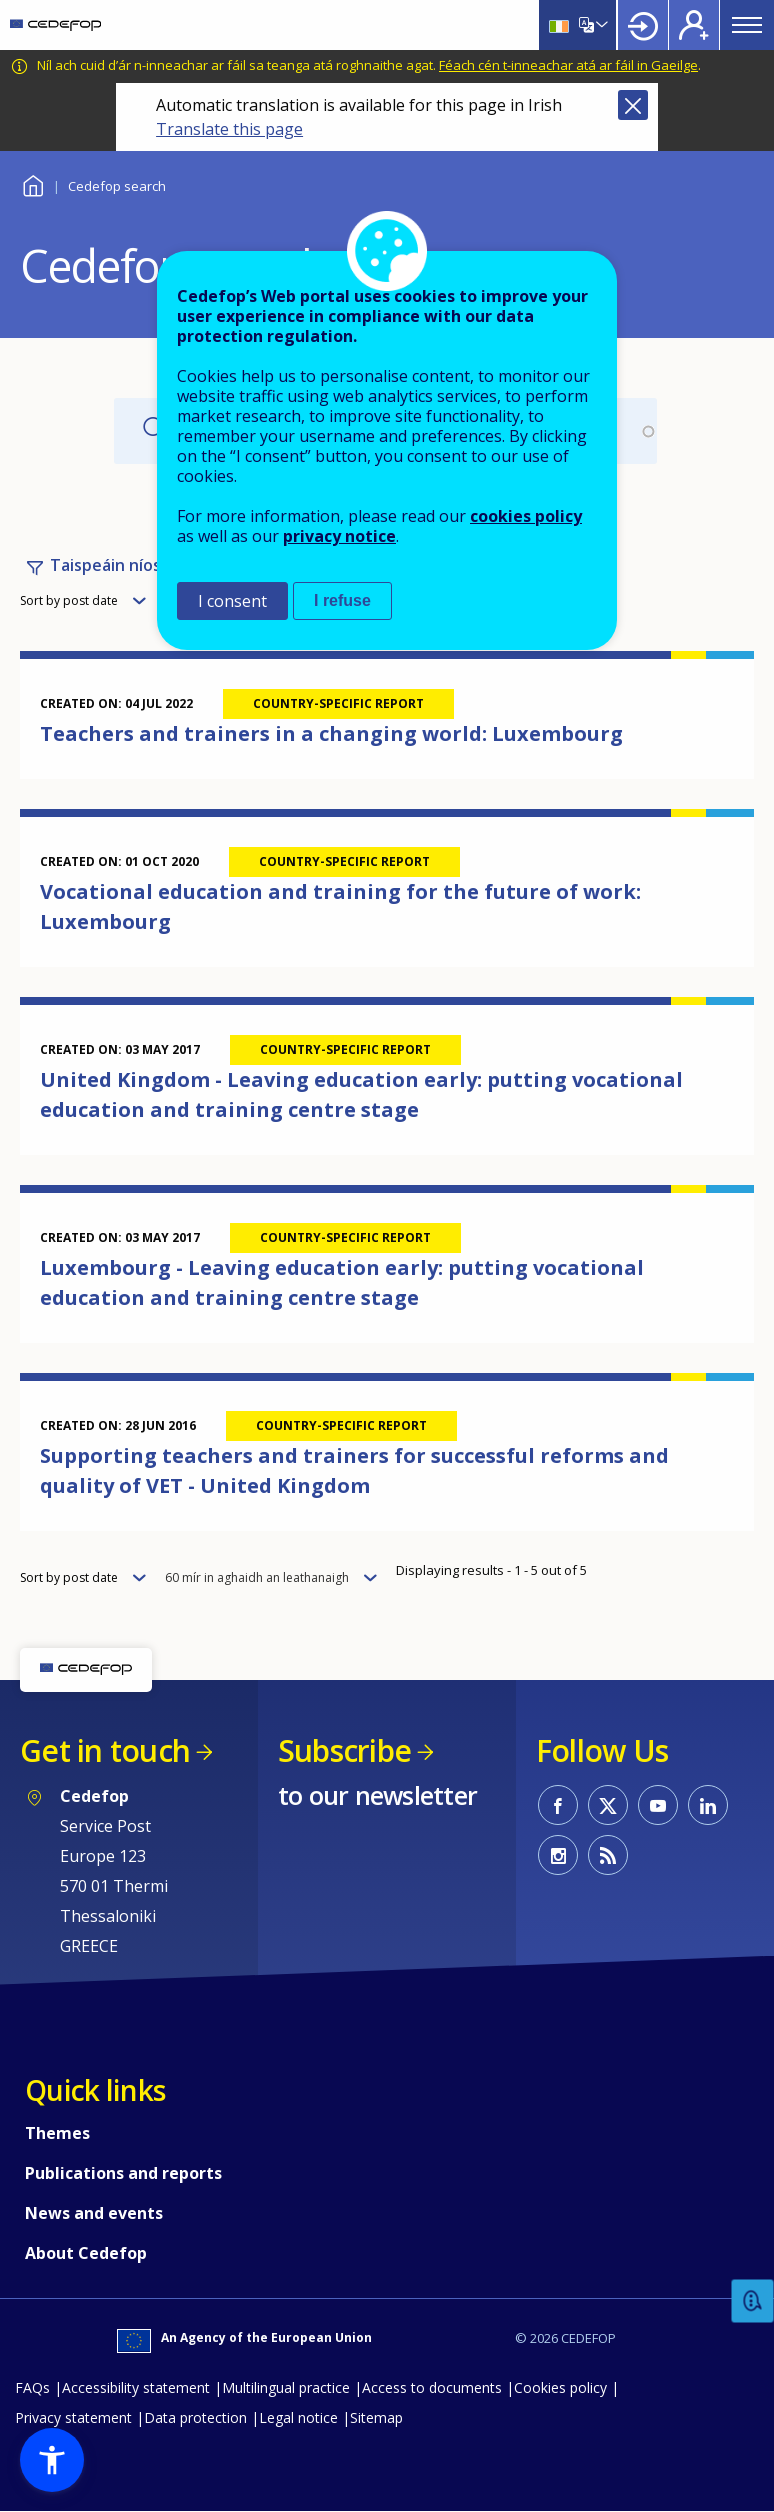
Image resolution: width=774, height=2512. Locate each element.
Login (643, 25)
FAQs (32, 2387)
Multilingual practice (286, 2387)
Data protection (195, 2417)
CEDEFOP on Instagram (558, 1855)
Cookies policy (560, 2387)
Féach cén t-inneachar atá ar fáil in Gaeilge (568, 65)
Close (633, 105)
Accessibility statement (136, 2387)
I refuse (342, 600)
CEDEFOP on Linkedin (708, 1805)
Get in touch (105, 1750)
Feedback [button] (753, 2301)
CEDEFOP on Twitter (608, 1805)
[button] (52, 2460)
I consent (232, 601)
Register (694, 25)
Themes (57, 2133)
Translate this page (229, 129)
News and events (94, 2213)
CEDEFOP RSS (608, 1855)
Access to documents (432, 2387)
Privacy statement (73, 2417)
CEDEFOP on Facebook (558, 1805)
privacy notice (339, 536)
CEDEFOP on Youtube (658, 1805)
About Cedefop (86, 2253)
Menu (747, 25)
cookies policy (526, 516)
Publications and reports (123, 2173)
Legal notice (298, 2417)
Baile (32, 183)
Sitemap (376, 2417)
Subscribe (344, 1750)
